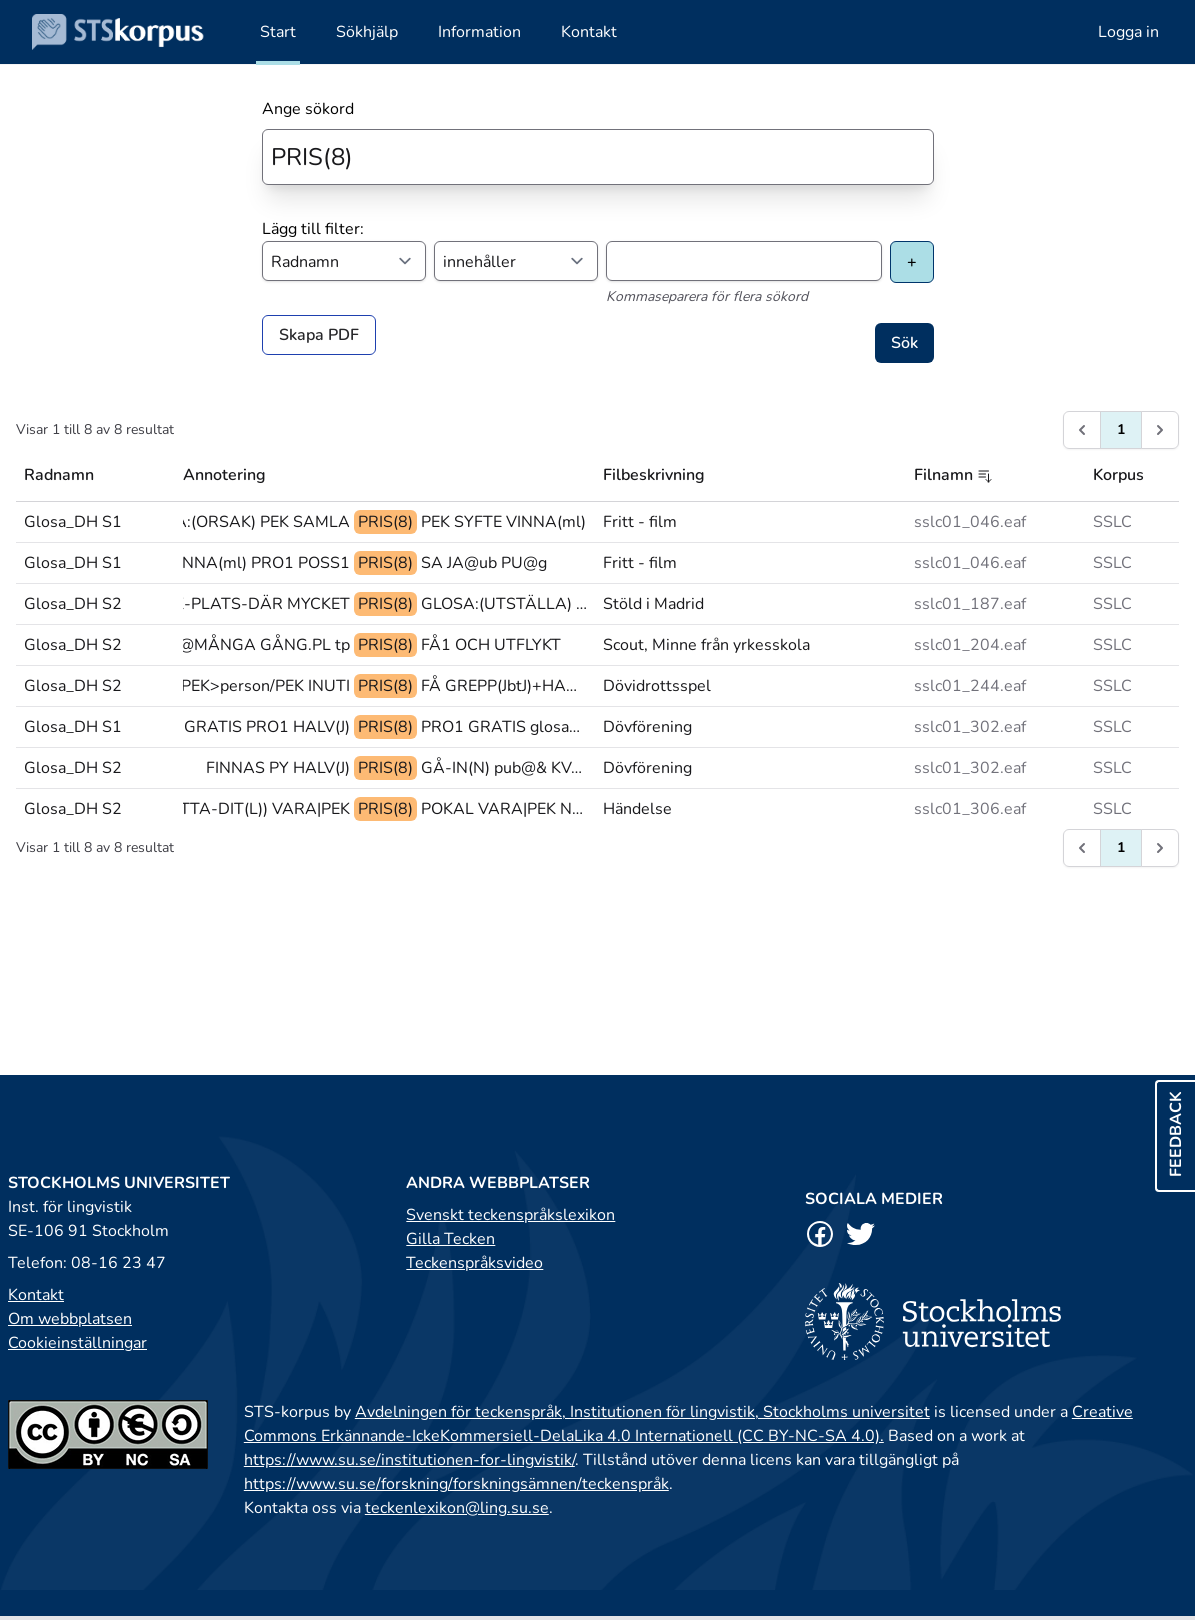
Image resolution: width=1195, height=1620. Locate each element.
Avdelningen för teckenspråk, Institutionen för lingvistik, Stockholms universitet (642, 1412)
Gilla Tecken (450, 1239)
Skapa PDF (319, 335)
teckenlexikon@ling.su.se (457, 1508)
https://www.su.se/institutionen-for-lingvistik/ (409, 1460)
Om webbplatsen (70, 1319)
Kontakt (36, 1295)
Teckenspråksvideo (474, 1263)
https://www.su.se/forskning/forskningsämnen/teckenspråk (456, 1484)
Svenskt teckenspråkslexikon (510, 1215)
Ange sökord (308, 109)
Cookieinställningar (77, 1343)
